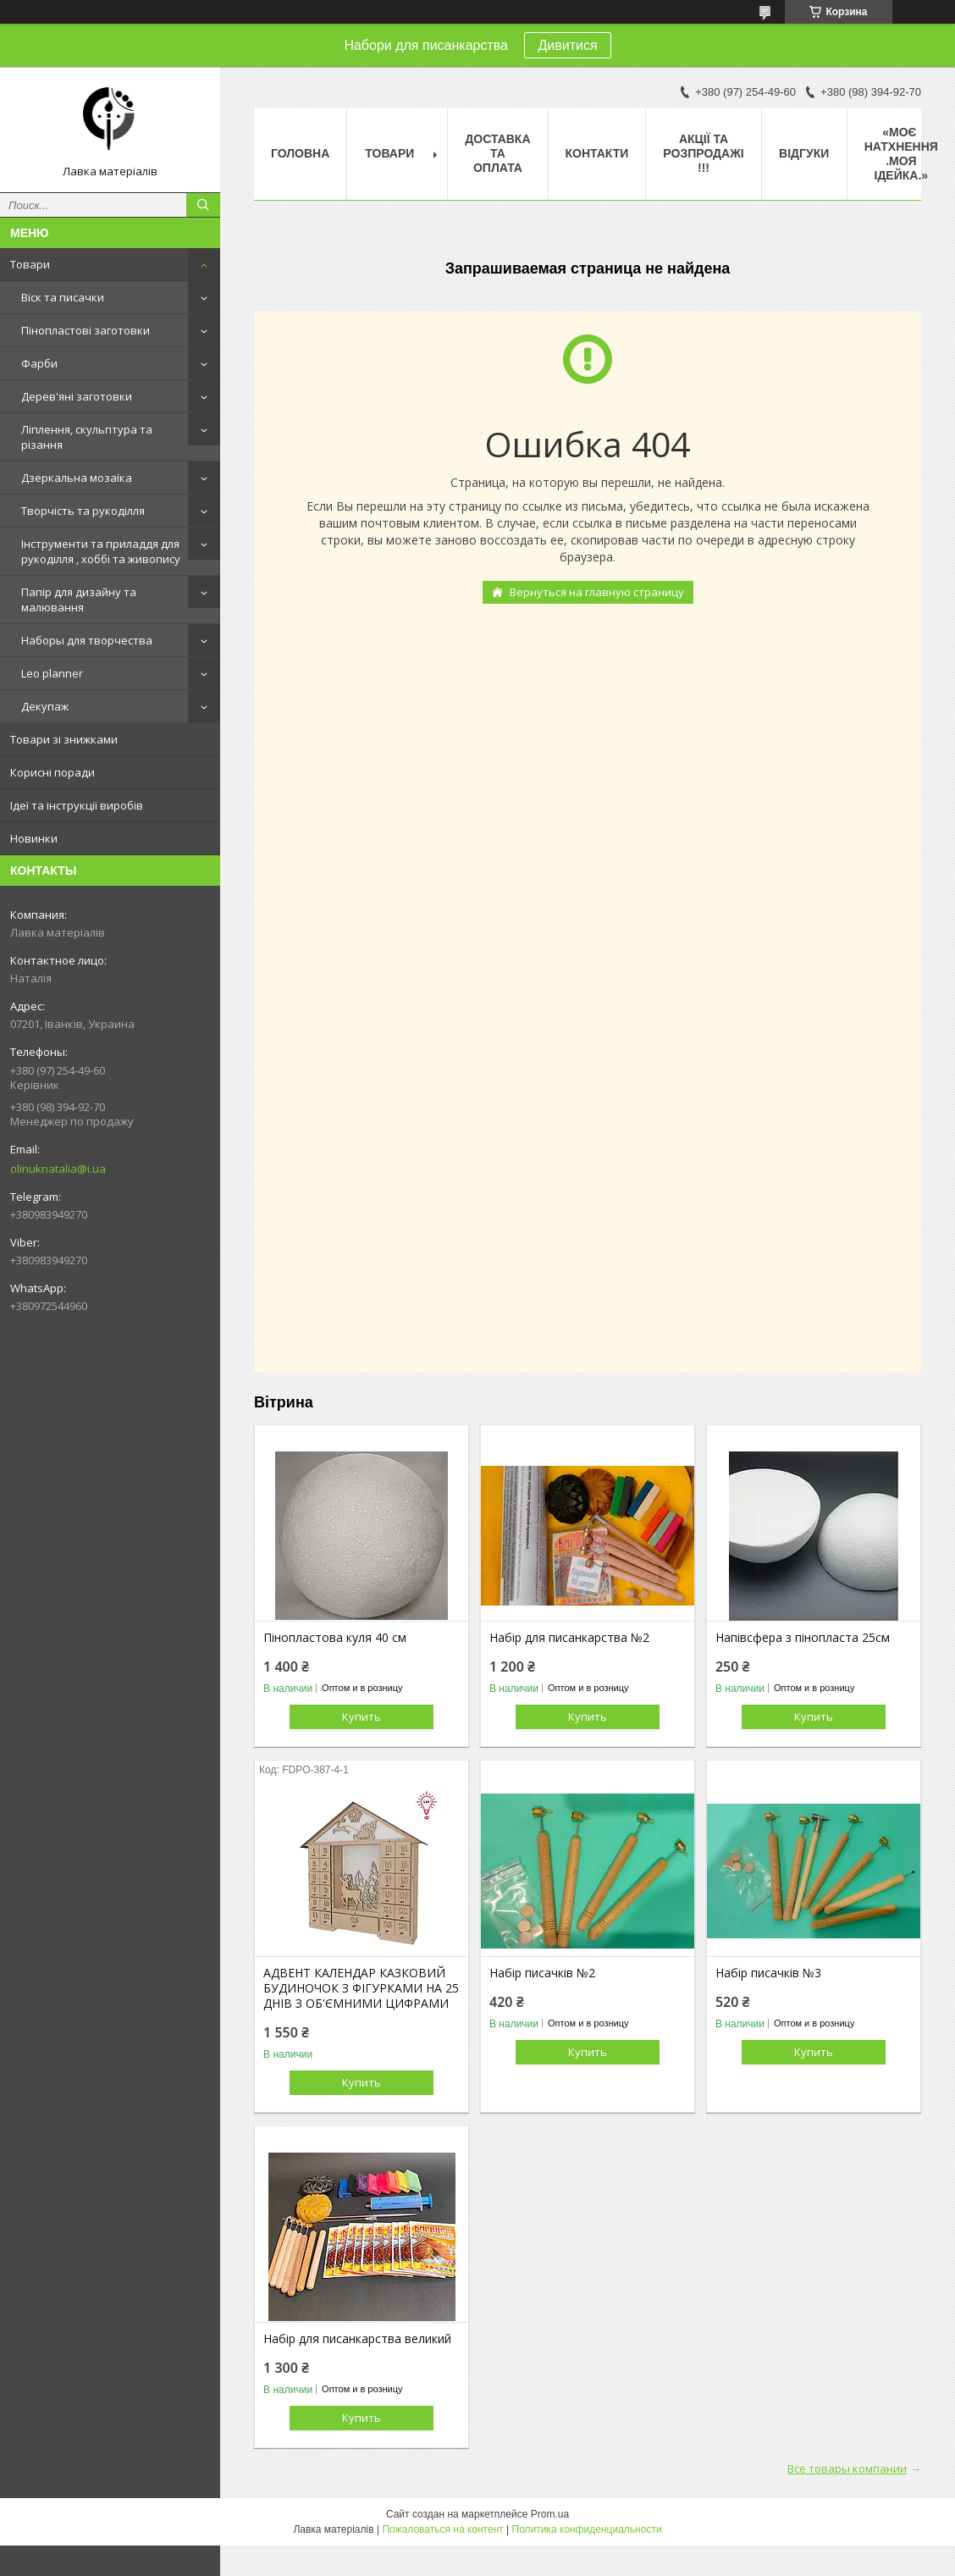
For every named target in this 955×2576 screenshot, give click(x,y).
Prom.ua (550, 2514)
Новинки (34, 838)
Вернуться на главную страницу (597, 592)
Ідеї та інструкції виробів (76, 805)
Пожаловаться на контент (442, 2529)
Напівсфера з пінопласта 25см (802, 1637)
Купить (361, 1716)
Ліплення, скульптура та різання (86, 437)
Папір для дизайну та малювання (78, 599)
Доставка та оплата (497, 153)
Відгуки (804, 153)
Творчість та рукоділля (83, 510)
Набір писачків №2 (542, 1973)
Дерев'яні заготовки (76, 396)
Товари (30, 264)
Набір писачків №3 (768, 1973)
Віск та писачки (62, 297)
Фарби (39, 363)
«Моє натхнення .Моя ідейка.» (901, 153)
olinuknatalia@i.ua (58, 1168)
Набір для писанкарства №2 (569, 1637)
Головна (300, 153)
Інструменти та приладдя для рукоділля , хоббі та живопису (100, 551)
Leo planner (52, 673)
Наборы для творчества (86, 640)
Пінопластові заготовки (85, 330)
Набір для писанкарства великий (357, 2339)
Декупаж (45, 706)
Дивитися (567, 45)
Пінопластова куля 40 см (334, 1637)
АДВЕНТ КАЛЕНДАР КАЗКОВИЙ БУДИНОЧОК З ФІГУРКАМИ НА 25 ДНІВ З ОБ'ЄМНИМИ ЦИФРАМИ (361, 1988)
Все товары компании (847, 2468)
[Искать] (203, 205)
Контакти (597, 153)
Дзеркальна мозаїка (76, 477)
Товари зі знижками (64, 739)
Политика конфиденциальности (587, 2529)
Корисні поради (52, 772)
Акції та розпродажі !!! (703, 153)
